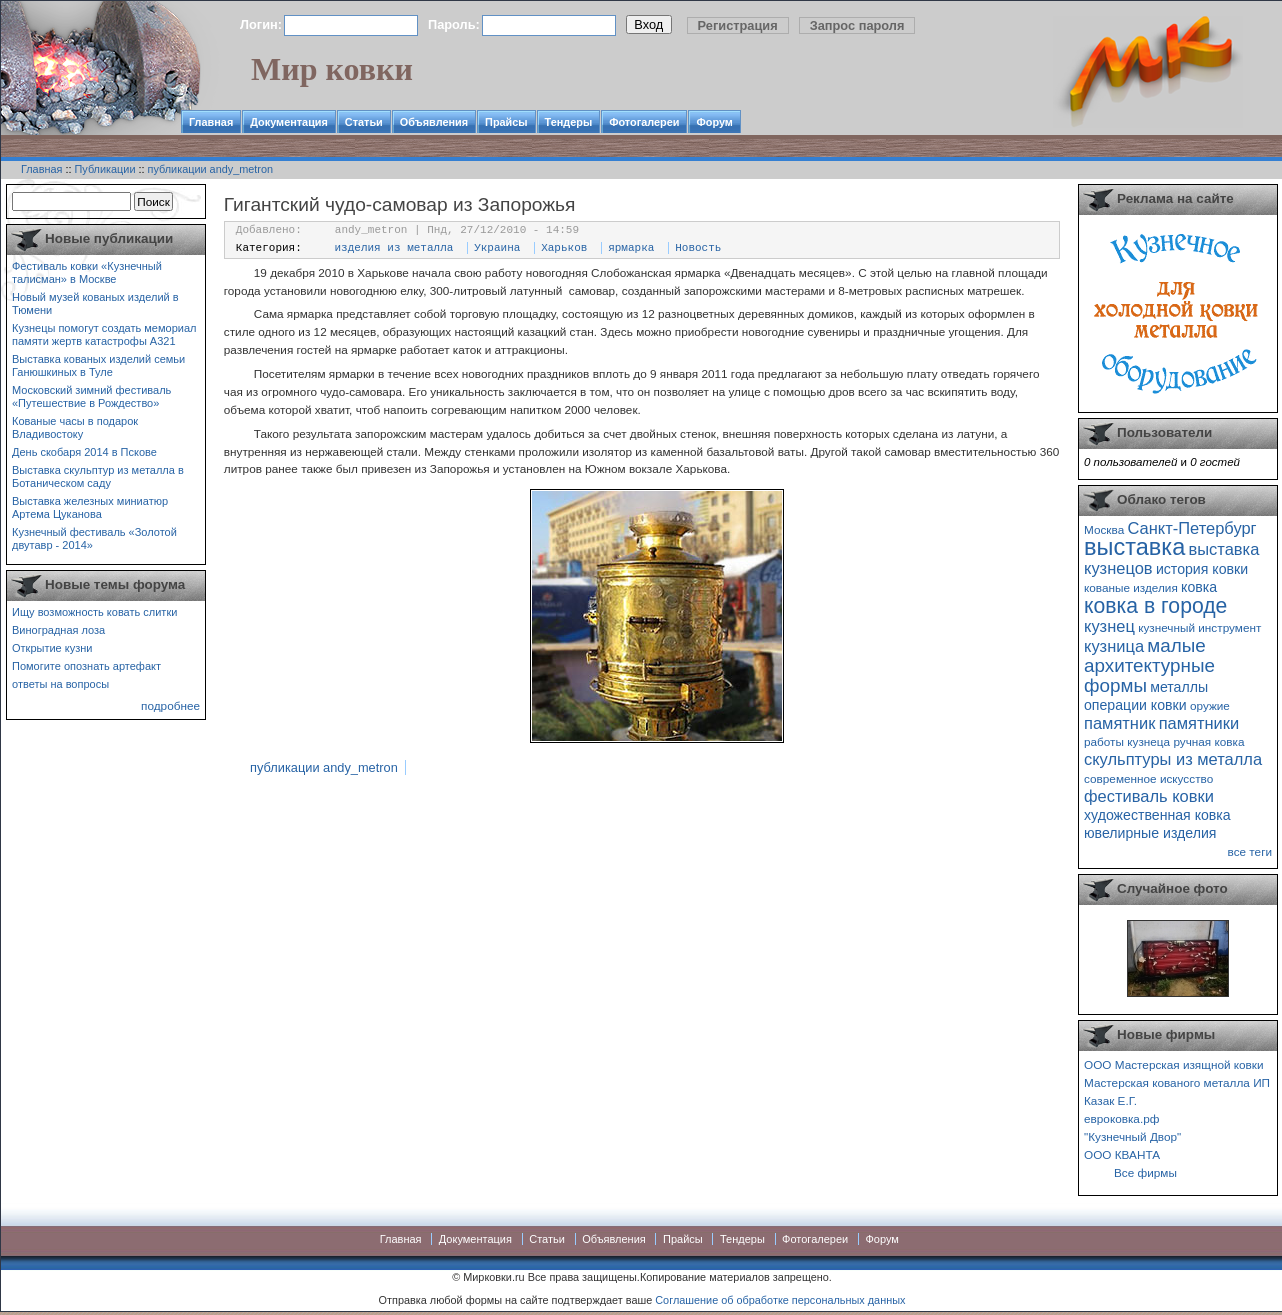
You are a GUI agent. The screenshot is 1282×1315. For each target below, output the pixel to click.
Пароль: (454, 24)
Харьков (564, 248)
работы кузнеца (1127, 741)
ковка (1199, 587)
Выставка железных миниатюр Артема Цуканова (90, 507)
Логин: (261, 24)
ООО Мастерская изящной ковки (1174, 1064)
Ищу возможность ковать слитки (94, 612)
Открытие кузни (52, 648)
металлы (1179, 687)
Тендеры (569, 122)
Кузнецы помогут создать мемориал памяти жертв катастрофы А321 (104, 334)
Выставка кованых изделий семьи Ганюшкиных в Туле (98, 365)
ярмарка (631, 248)
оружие (1210, 705)
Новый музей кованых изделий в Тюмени (95, 303)
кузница (1114, 646)
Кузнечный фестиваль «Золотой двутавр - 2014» (94, 538)
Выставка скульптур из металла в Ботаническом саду (98, 476)
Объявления (434, 122)
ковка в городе (1155, 605)
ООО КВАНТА (1122, 1154)
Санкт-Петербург (1191, 528)
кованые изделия (1131, 587)
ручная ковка (1208, 741)
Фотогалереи (644, 122)
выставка (1134, 547)
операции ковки (1135, 705)
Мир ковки (332, 69)
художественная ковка (1157, 815)
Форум (714, 122)
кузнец (1109, 626)
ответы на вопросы (60, 684)
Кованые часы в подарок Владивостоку (75, 427)
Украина (497, 248)
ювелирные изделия (1150, 833)
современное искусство (1148, 778)
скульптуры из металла (1173, 759)
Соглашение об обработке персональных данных (780, 1300)
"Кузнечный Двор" (1132, 1136)
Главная (211, 122)
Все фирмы (1145, 1172)
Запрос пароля (857, 25)
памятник (1119, 723)
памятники (1199, 723)
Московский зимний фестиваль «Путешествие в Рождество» (91, 396)
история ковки (1202, 569)
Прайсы (506, 122)
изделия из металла (394, 248)
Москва (1104, 529)
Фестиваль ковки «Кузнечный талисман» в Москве (87, 272)
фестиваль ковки (1149, 796)
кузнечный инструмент (1199, 627)
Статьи (364, 122)
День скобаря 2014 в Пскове (84, 452)
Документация (289, 122)
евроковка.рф (1121, 1118)
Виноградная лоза (58, 630)
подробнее (170, 705)
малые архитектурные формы (1149, 665)
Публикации (105, 169)
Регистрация (738, 25)
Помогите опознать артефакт (86, 666)
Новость (698, 248)
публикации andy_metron (211, 169)
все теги (1250, 851)
